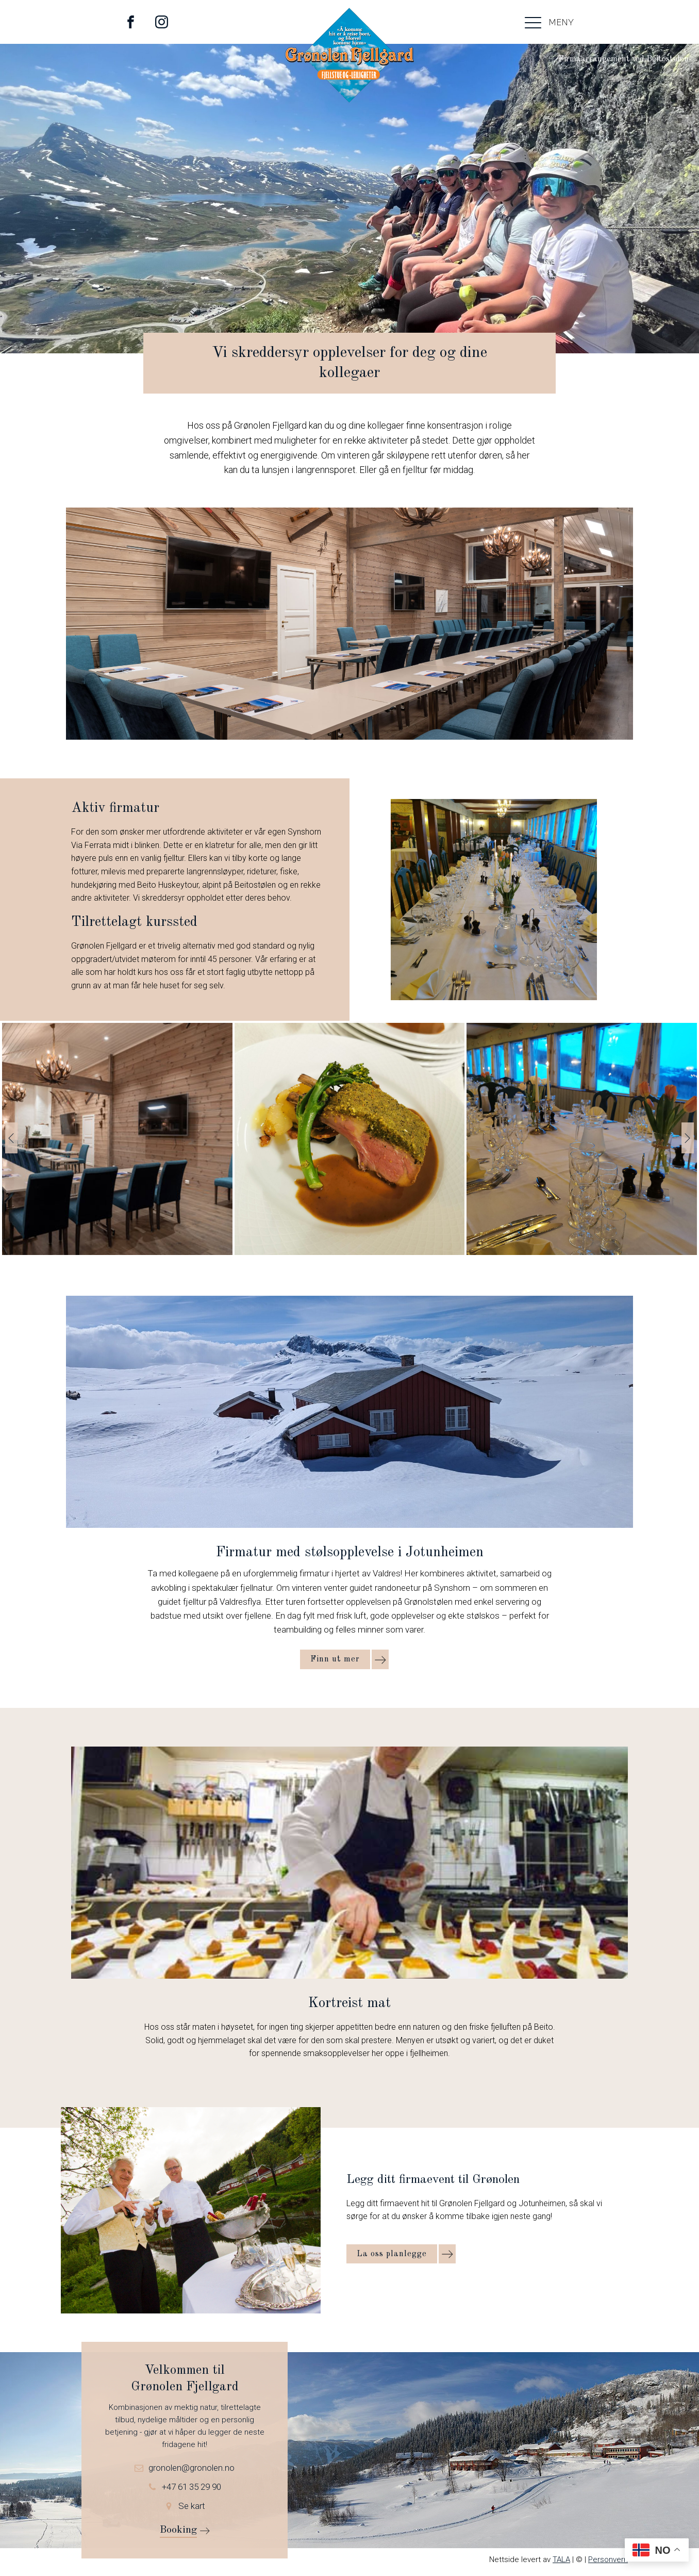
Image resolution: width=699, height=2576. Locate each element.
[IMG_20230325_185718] (582, 1252)
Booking (178, 2530)
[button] (11, 1137)
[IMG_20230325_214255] (350, 1252)
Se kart (191, 2506)
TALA (561, 2559)
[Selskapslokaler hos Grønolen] (117, 1252)
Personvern (608, 2559)
